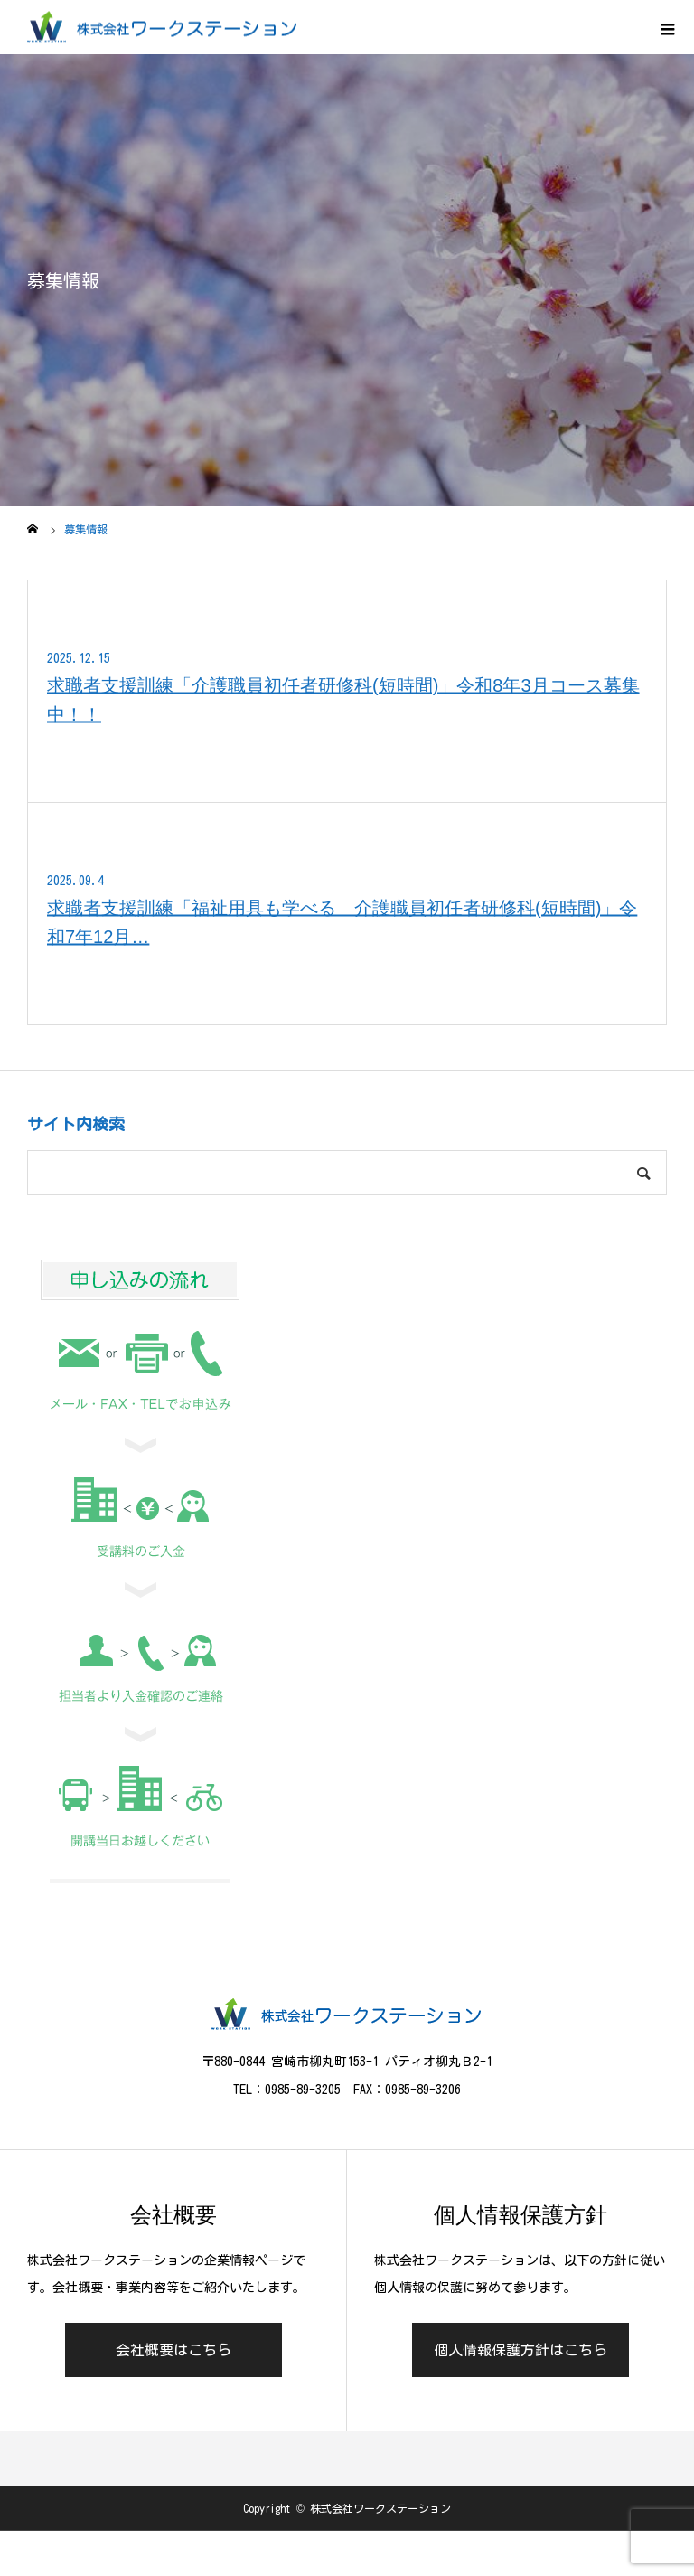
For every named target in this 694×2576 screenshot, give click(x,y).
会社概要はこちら (173, 2350)
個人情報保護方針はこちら (520, 2350)
